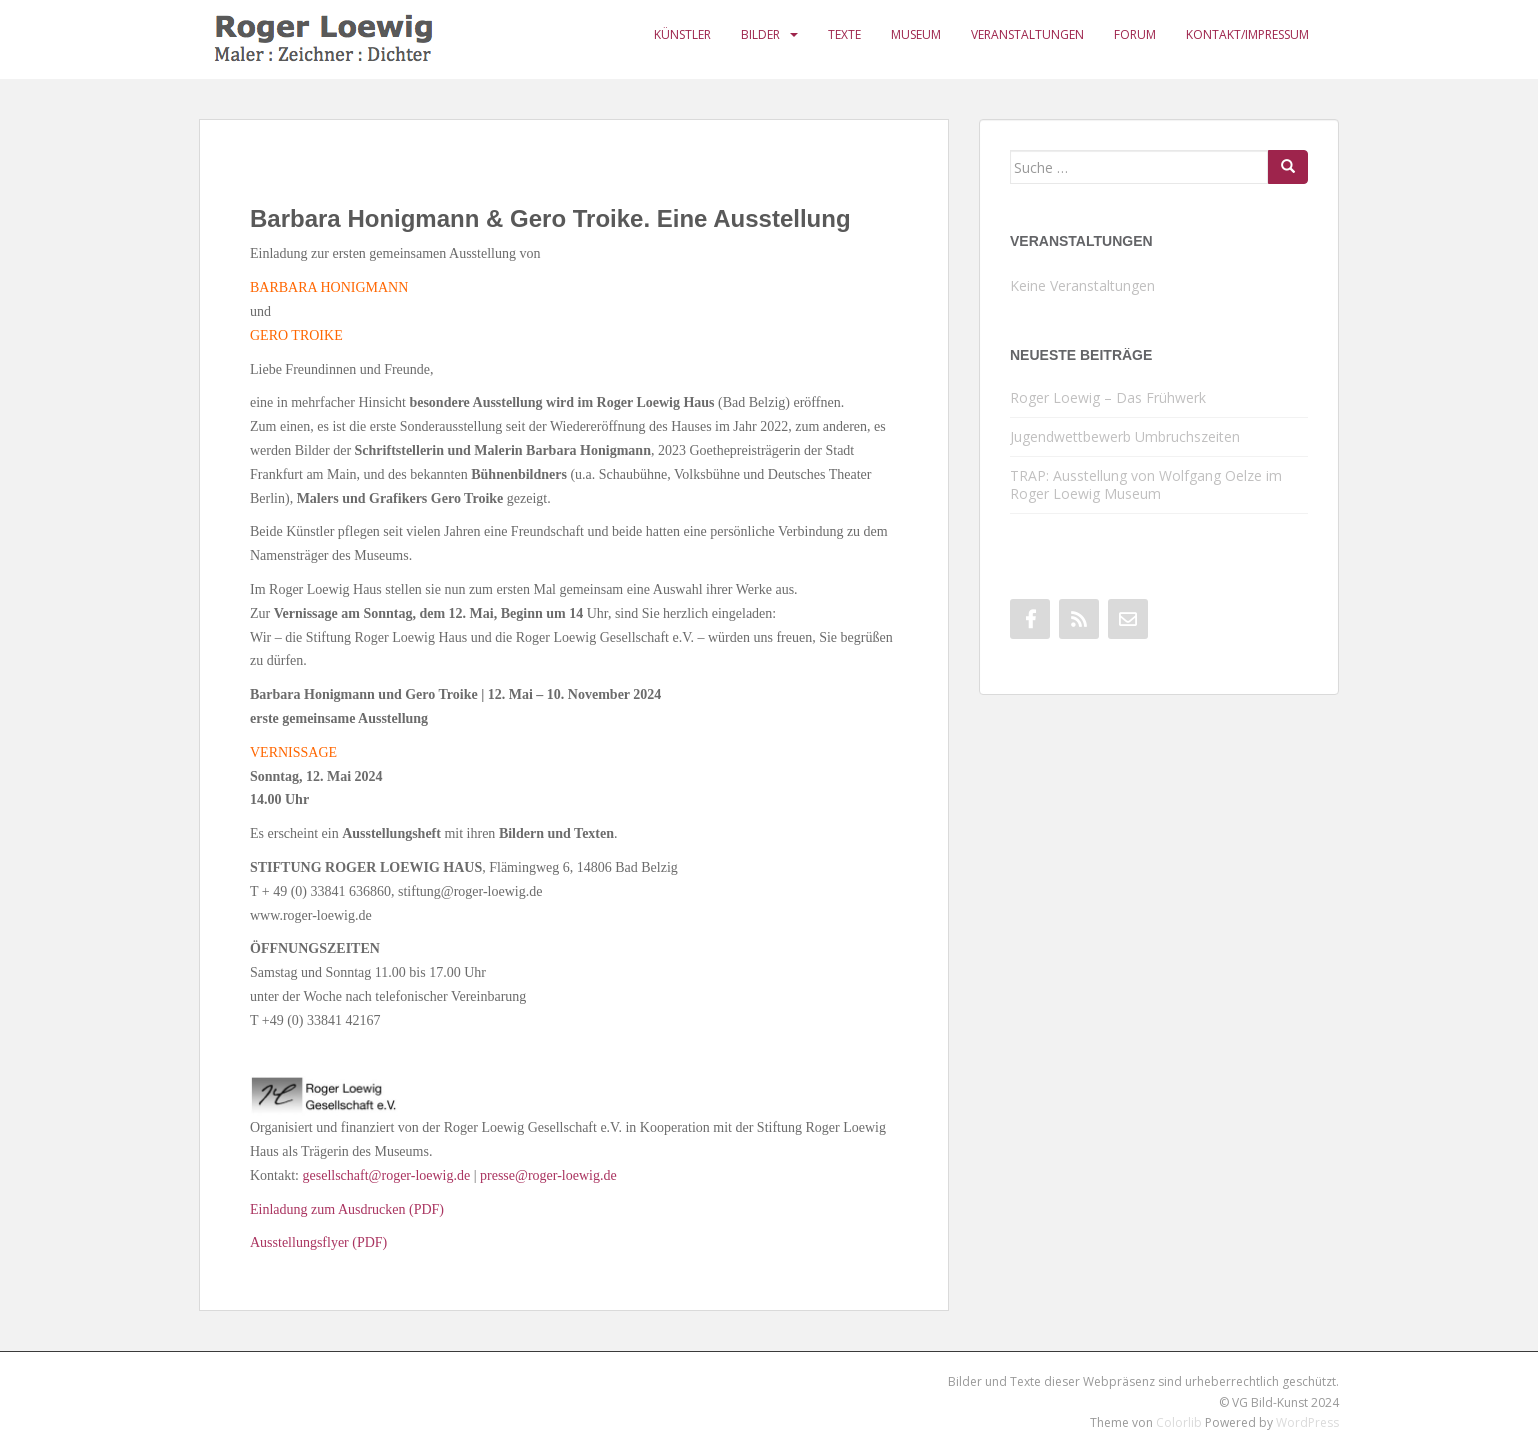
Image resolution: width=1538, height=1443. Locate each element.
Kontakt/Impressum (1247, 34)
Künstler (682, 34)
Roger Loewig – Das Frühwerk (1108, 397)
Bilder (760, 34)
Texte (844, 34)
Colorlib (1179, 1422)
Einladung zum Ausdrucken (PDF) (347, 1209)
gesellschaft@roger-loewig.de (387, 1175)
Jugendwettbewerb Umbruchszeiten (1125, 436)
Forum (1135, 34)
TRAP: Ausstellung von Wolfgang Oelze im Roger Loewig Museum (1146, 484)
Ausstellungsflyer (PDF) (318, 1242)
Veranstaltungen (1027, 34)
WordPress (1307, 1422)
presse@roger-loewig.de (548, 1175)
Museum (916, 34)
